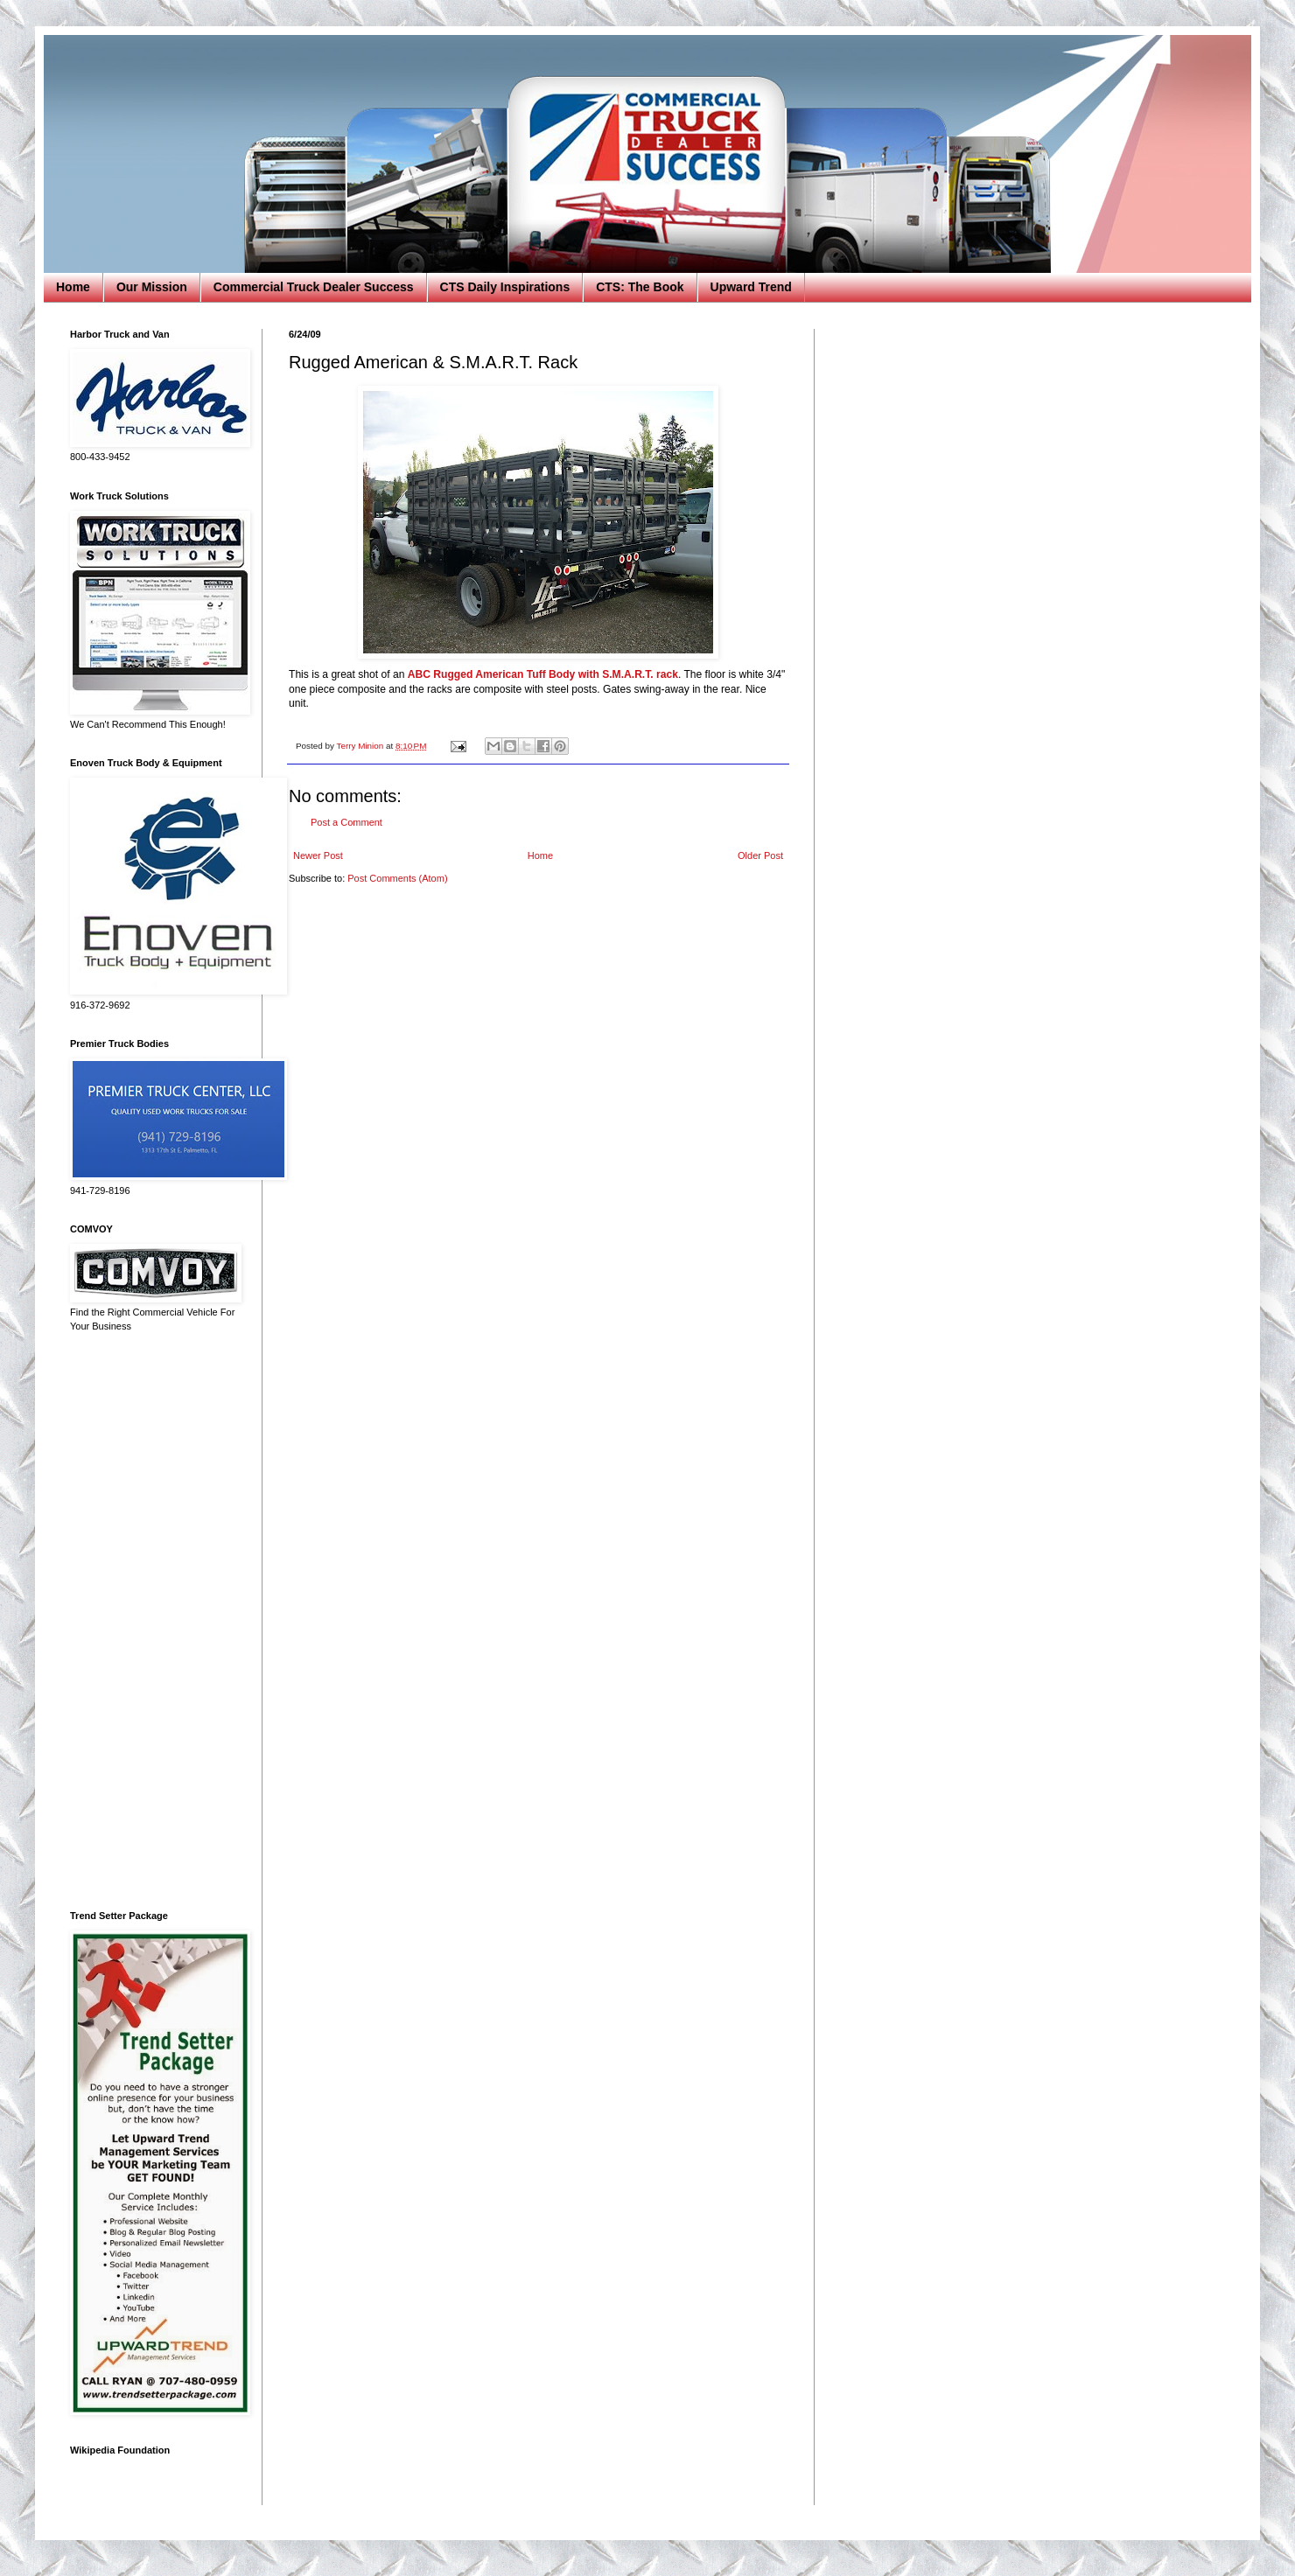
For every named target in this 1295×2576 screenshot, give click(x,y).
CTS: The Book (639, 287)
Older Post (760, 855)
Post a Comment (346, 822)
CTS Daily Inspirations (505, 287)
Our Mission (151, 287)
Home (73, 287)
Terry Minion (361, 745)
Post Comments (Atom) (397, 878)
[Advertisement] (153, 1621)
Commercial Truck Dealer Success (314, 287)
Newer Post (318, 855)
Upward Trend (751, 287)
